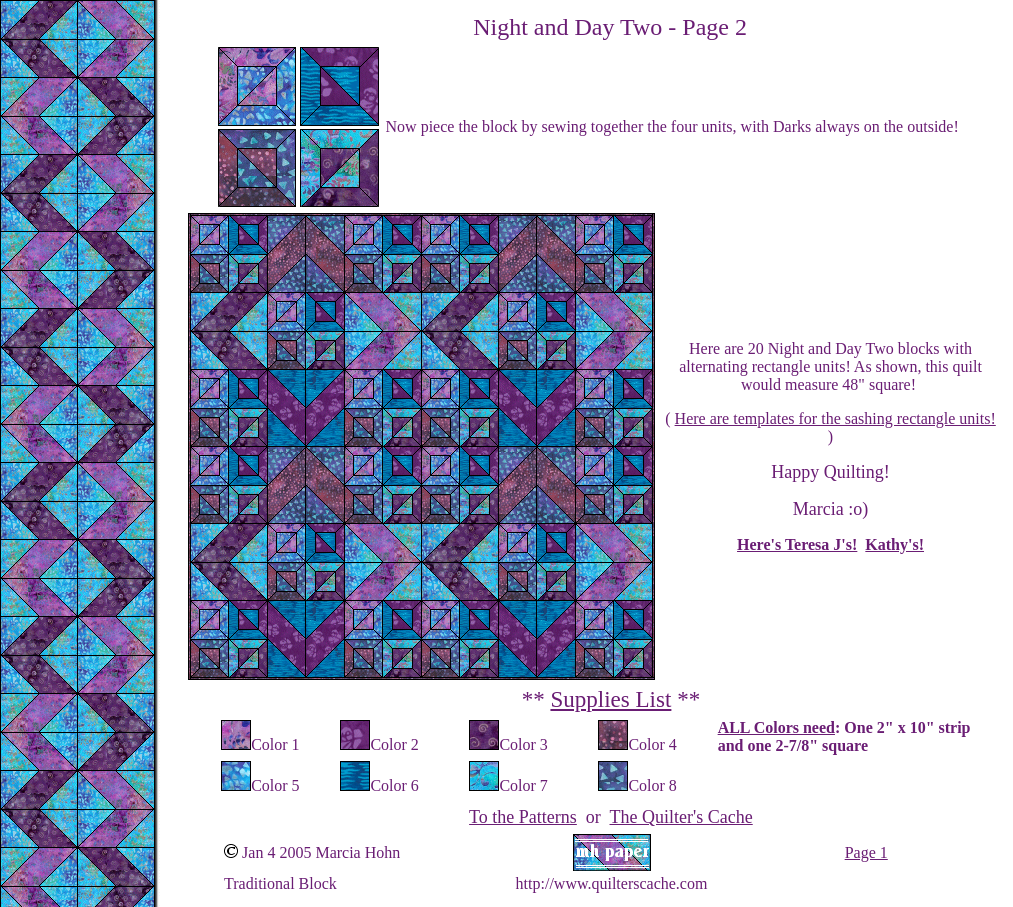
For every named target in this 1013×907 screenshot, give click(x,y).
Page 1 (866, 852)
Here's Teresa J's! (797, 544)
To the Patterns (523, 817)
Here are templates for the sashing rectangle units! (835, 418)
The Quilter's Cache (681, 817)
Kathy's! (894, 544)
